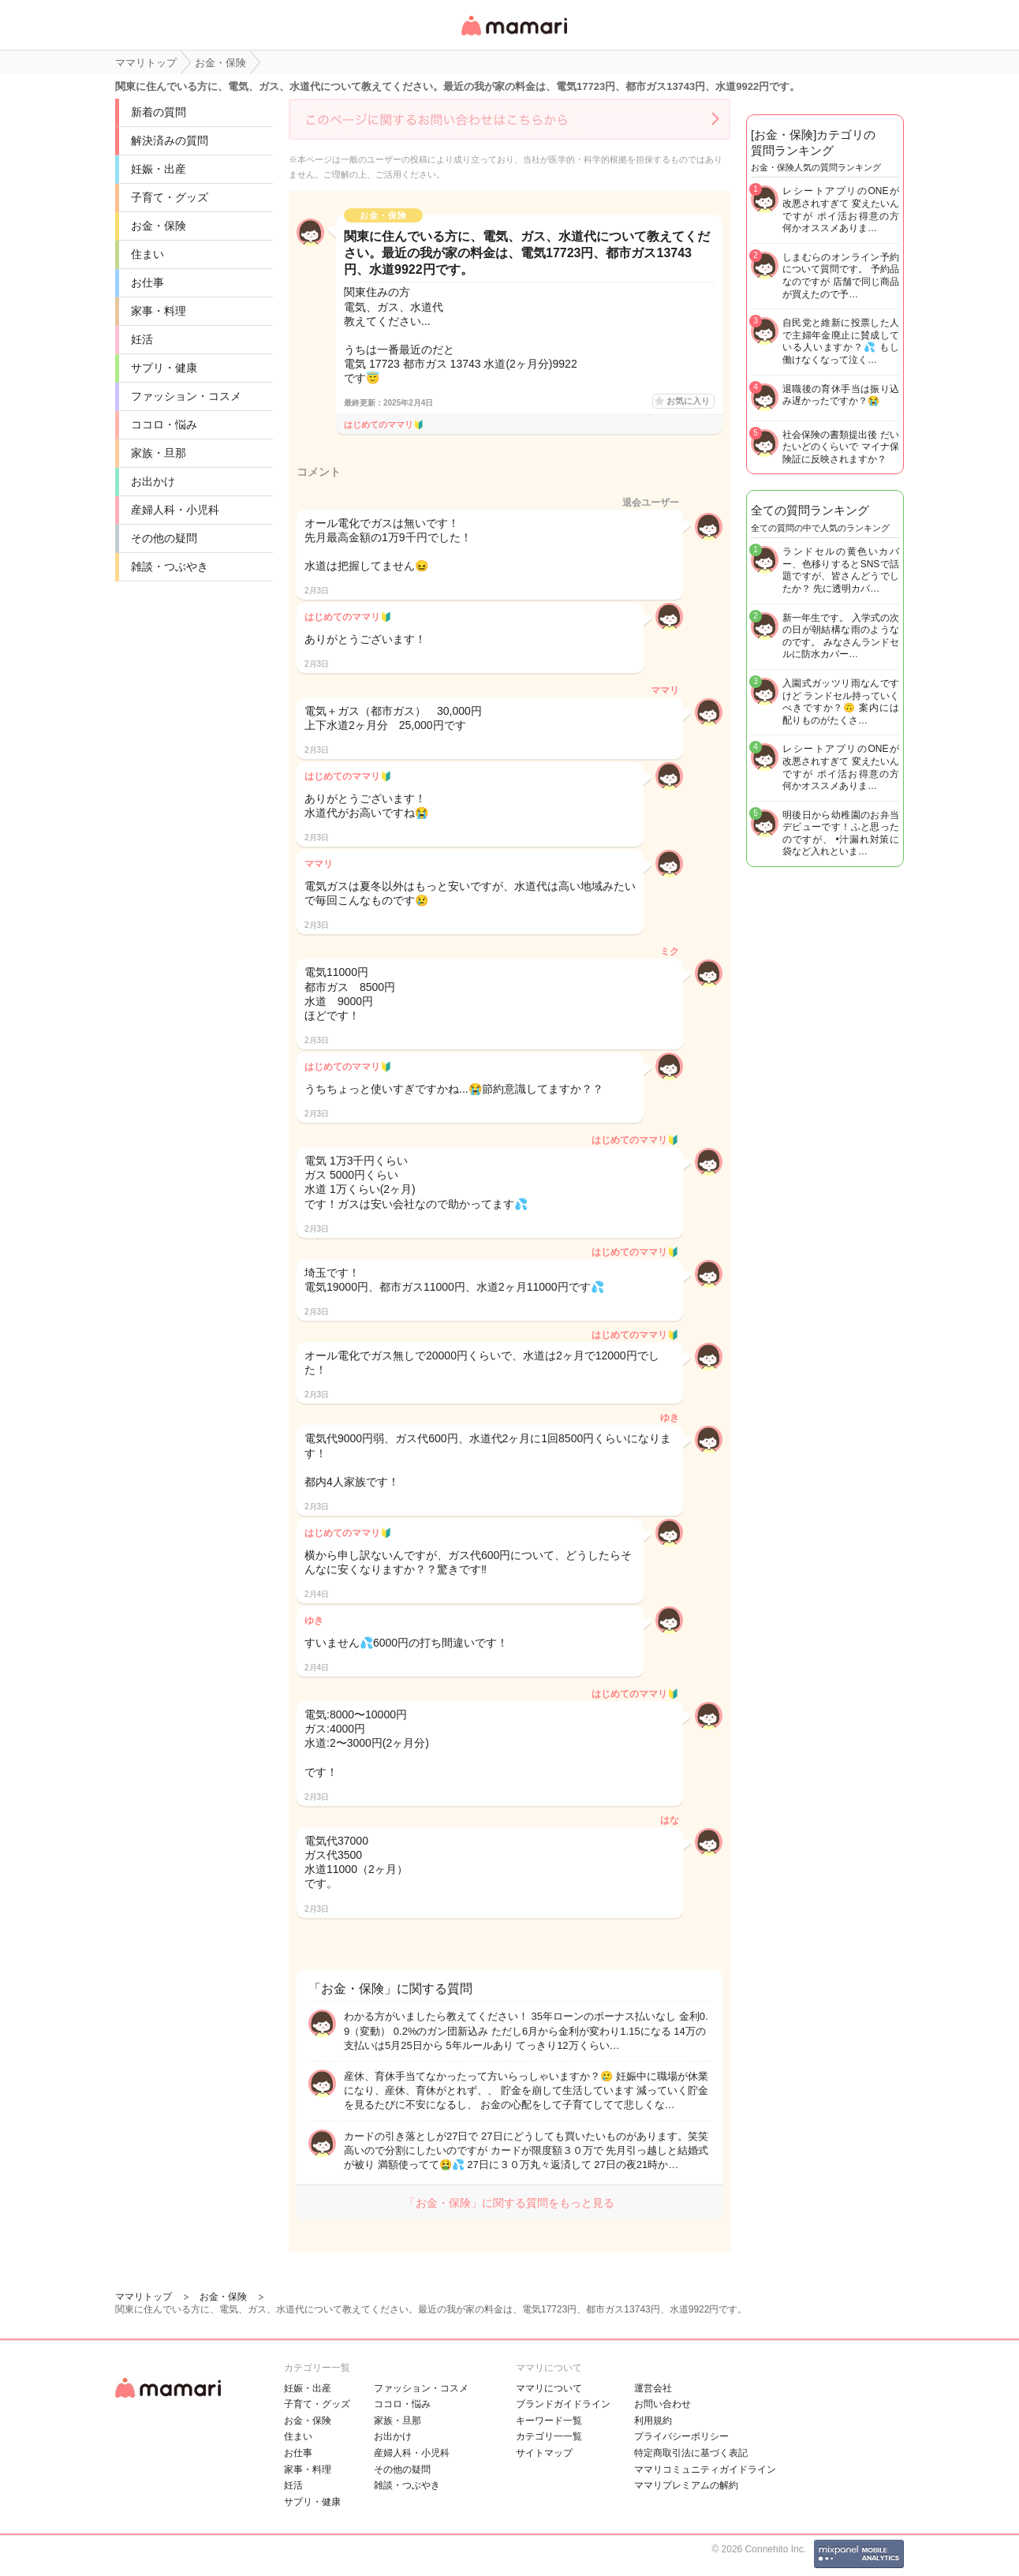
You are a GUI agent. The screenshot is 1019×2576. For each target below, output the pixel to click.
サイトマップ (544, 2452)
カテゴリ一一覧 (549, 2436)
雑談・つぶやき (169, 566)
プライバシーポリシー (681, 2436)
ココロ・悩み (164, 424)
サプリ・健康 (164, 367)
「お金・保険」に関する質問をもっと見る (509, 2203)
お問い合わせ (662, 2404)
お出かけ (153, 481)
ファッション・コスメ (186, 396)
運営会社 (653, 2388)
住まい (147, 254)
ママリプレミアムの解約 (686, 2485)
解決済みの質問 (169, 140)
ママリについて (549, 2388)
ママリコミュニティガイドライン (705, 2469)
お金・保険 (158, 225)
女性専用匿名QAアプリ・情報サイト (513, 36)
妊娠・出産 (158, 169)
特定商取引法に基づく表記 (691, 2452)
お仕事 (147, 282)
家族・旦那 (158, 453)
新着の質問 (158, 112)
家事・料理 (158, 311)
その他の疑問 (164, 538)
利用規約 (653, 2420)
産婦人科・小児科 (175, 509)
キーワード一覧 (549, 2420)
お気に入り (688, 401)
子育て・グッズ (169, 197)
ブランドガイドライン (563, 2404)
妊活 (142, 339)
